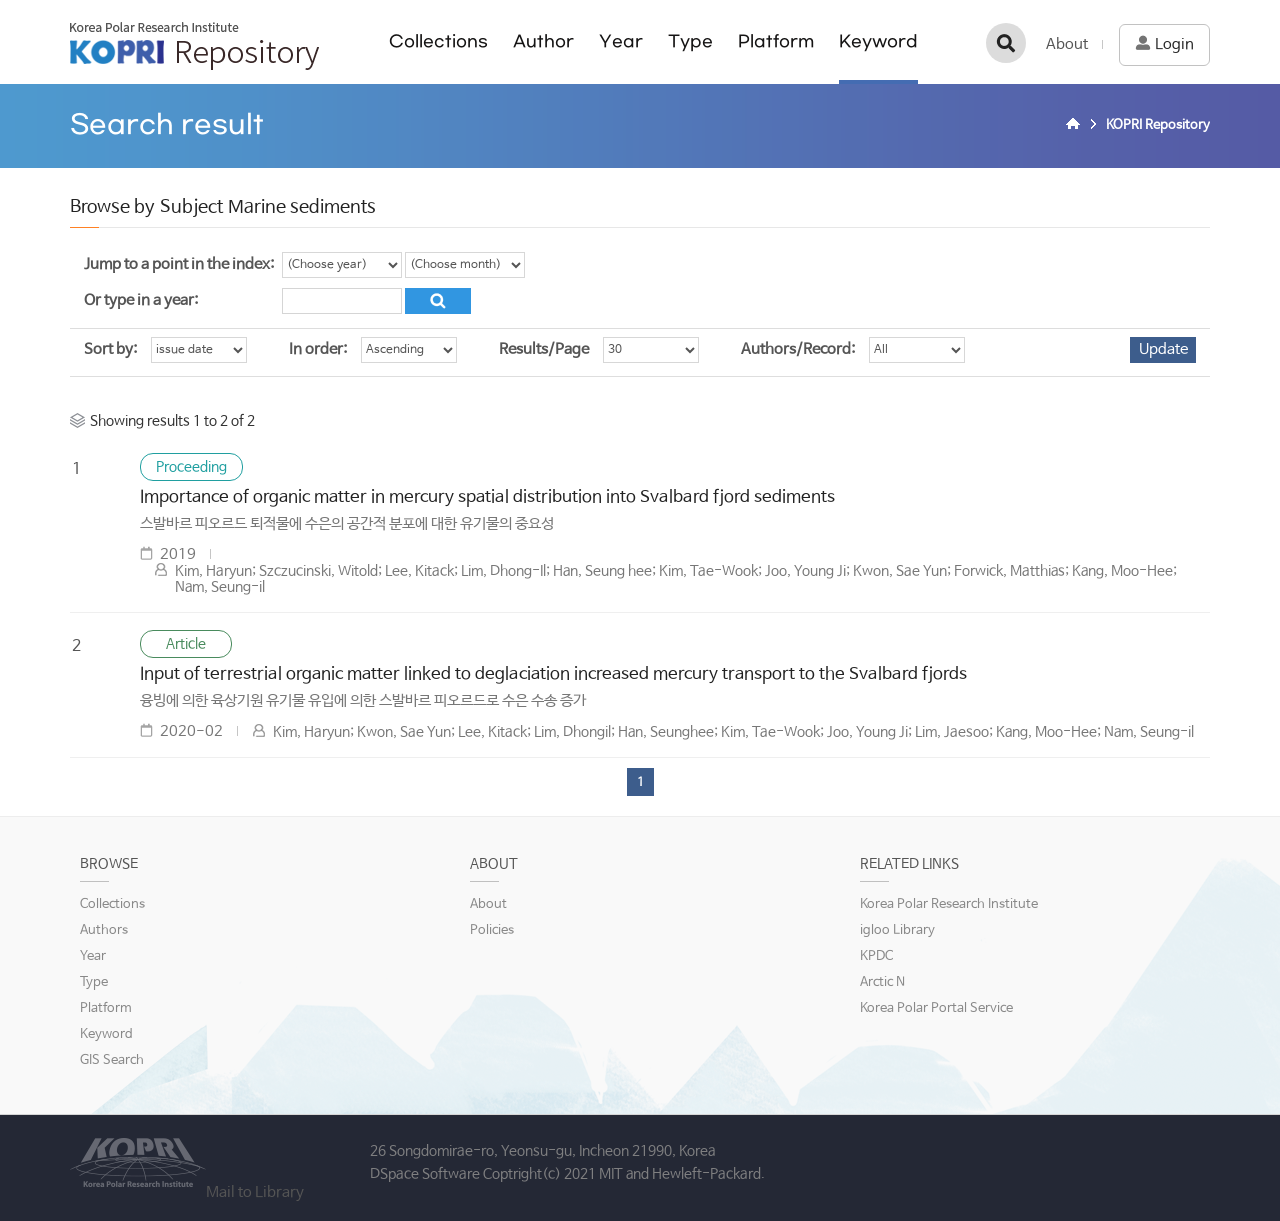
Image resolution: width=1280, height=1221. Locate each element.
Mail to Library (255, 1192)
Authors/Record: (798, 349)
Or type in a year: (141, 300)
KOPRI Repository (194, 46)
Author (543, 41)
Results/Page (544, 349)
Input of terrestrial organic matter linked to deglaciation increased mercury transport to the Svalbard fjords (553, 674)
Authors (104, 930)
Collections (438, 41)
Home (1076, 126)
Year (621, 41)
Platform (776, 41)
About (1067, 44)
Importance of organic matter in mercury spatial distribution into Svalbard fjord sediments (487, 497)
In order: (318, 349)
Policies (492, 930)
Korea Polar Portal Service (936, 1008)
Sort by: (110, 349)
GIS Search (112, 1060)
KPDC (876, 956)
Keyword (878, 41)
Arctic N (882, 982)
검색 (1006, 43)
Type (690, 41)
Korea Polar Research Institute (949, 904)
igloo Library (897, 930)
